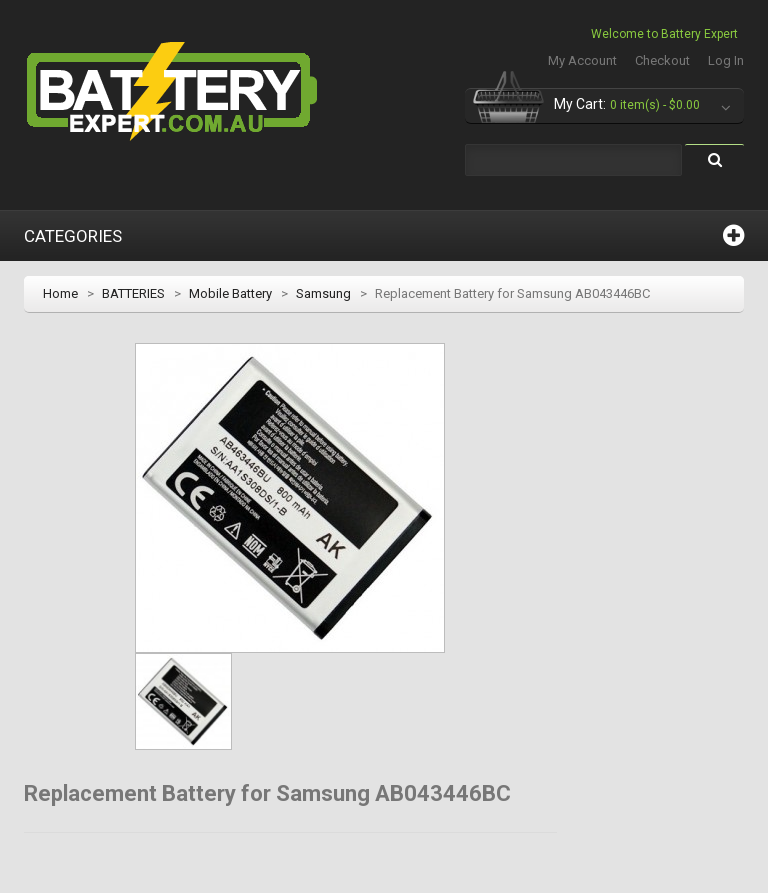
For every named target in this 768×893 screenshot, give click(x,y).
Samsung (323, 293)
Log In (726, 60)
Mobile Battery (230, 293)
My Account (582, 60)
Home (60, 293)
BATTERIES (133, 293)
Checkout (662, 60)
